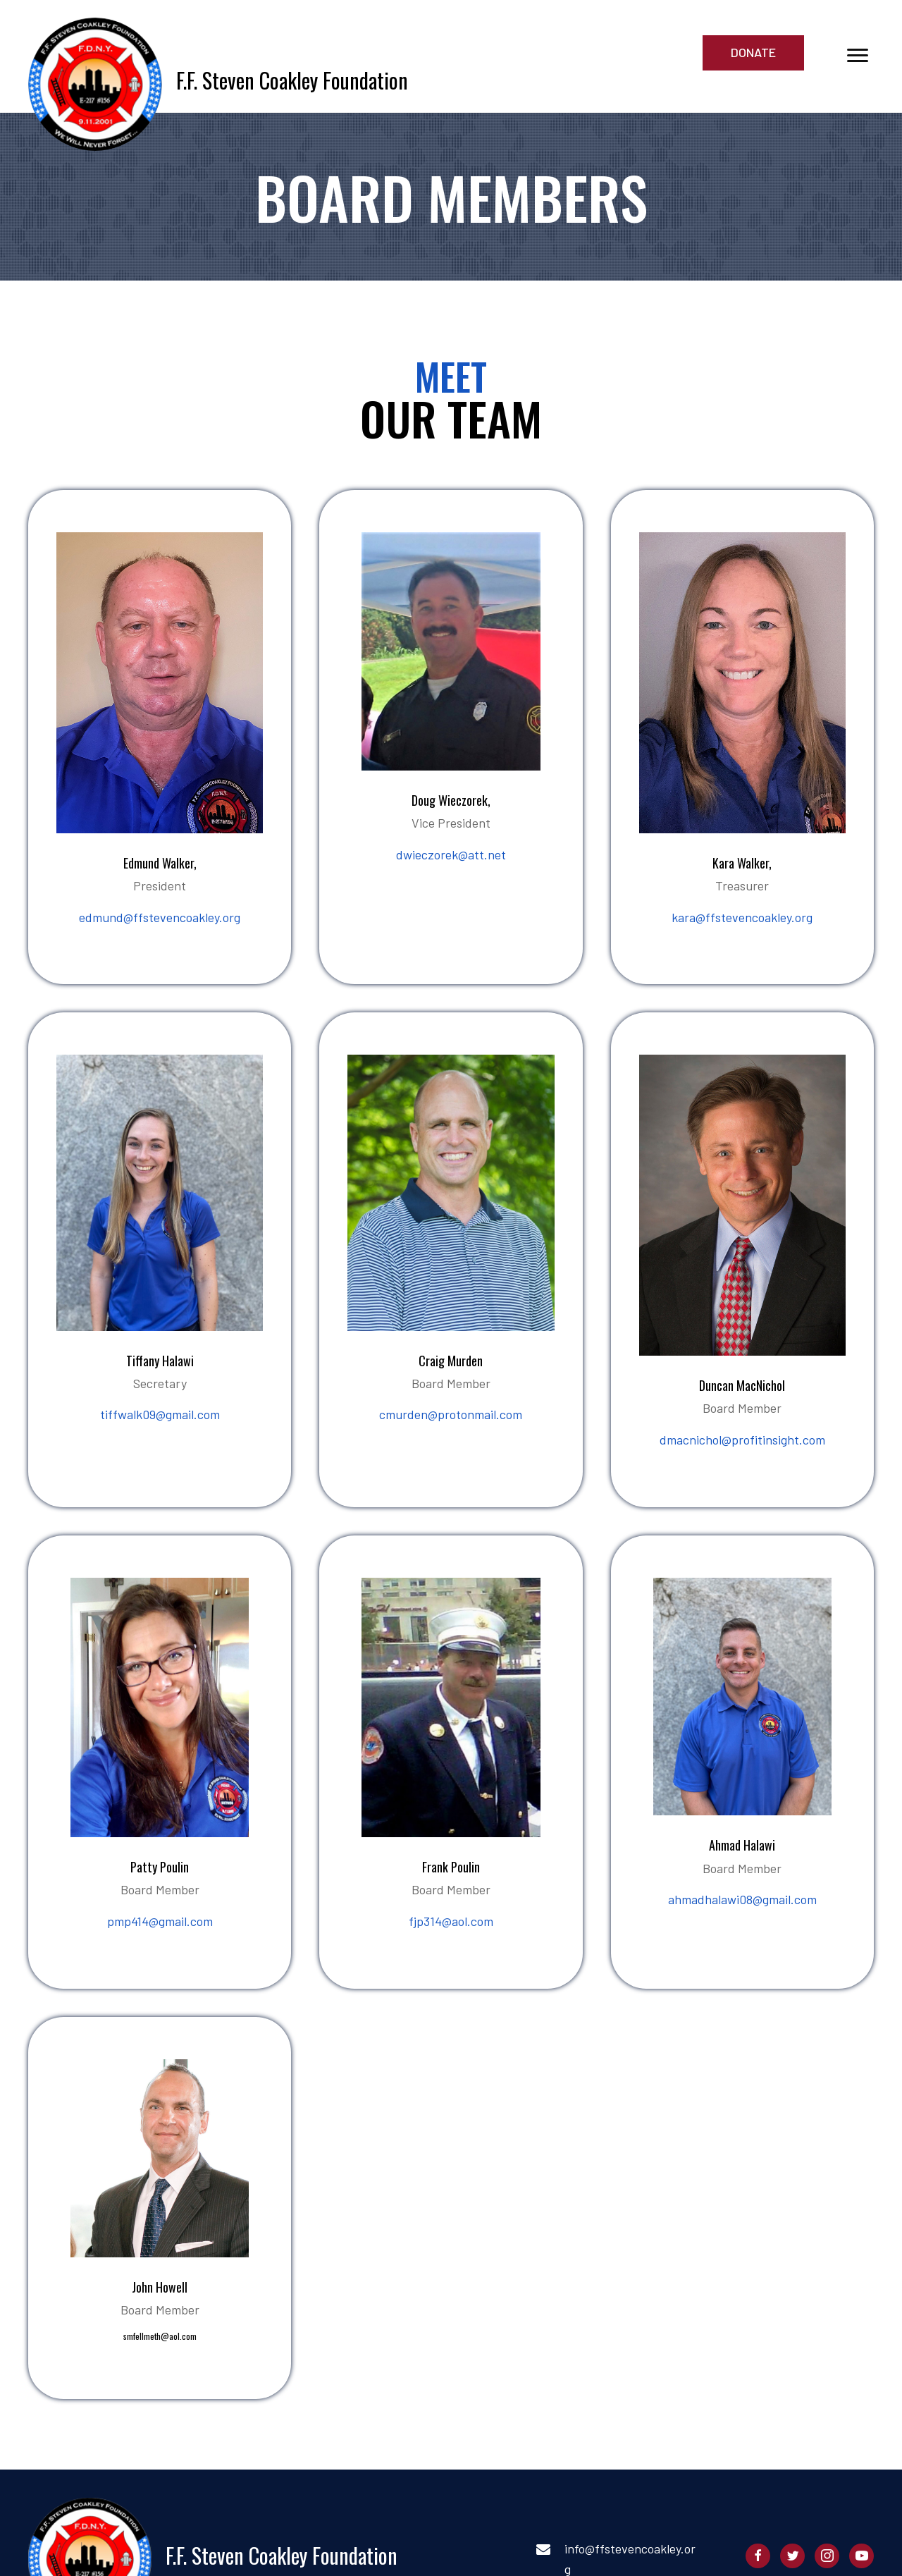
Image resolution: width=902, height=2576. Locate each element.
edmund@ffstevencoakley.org (159, 917)
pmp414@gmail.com (160, 1921)
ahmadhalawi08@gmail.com (742, 1899)
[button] (753, 52)
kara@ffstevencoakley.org (742, 917)
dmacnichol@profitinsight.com (742, 1439)
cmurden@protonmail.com (450, 1414)
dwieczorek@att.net (451, 854)
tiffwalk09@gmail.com (160, 1414)
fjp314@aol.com (451, 1921)
